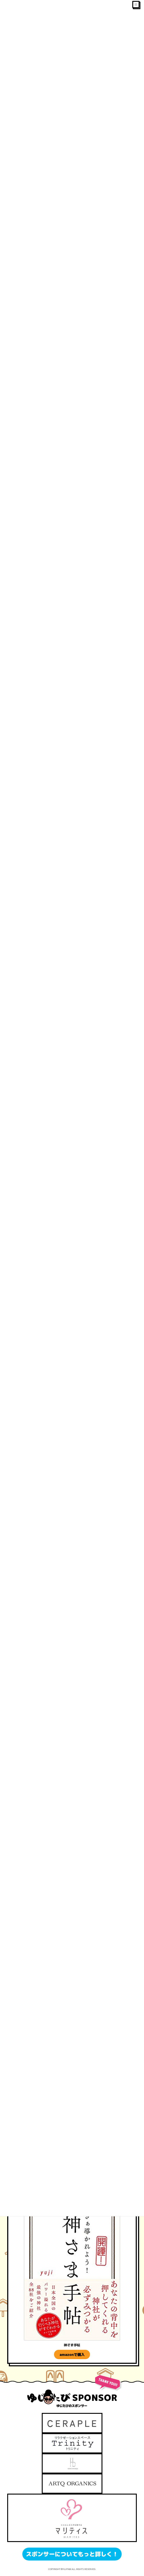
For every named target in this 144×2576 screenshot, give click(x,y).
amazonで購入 (72, 2354)
